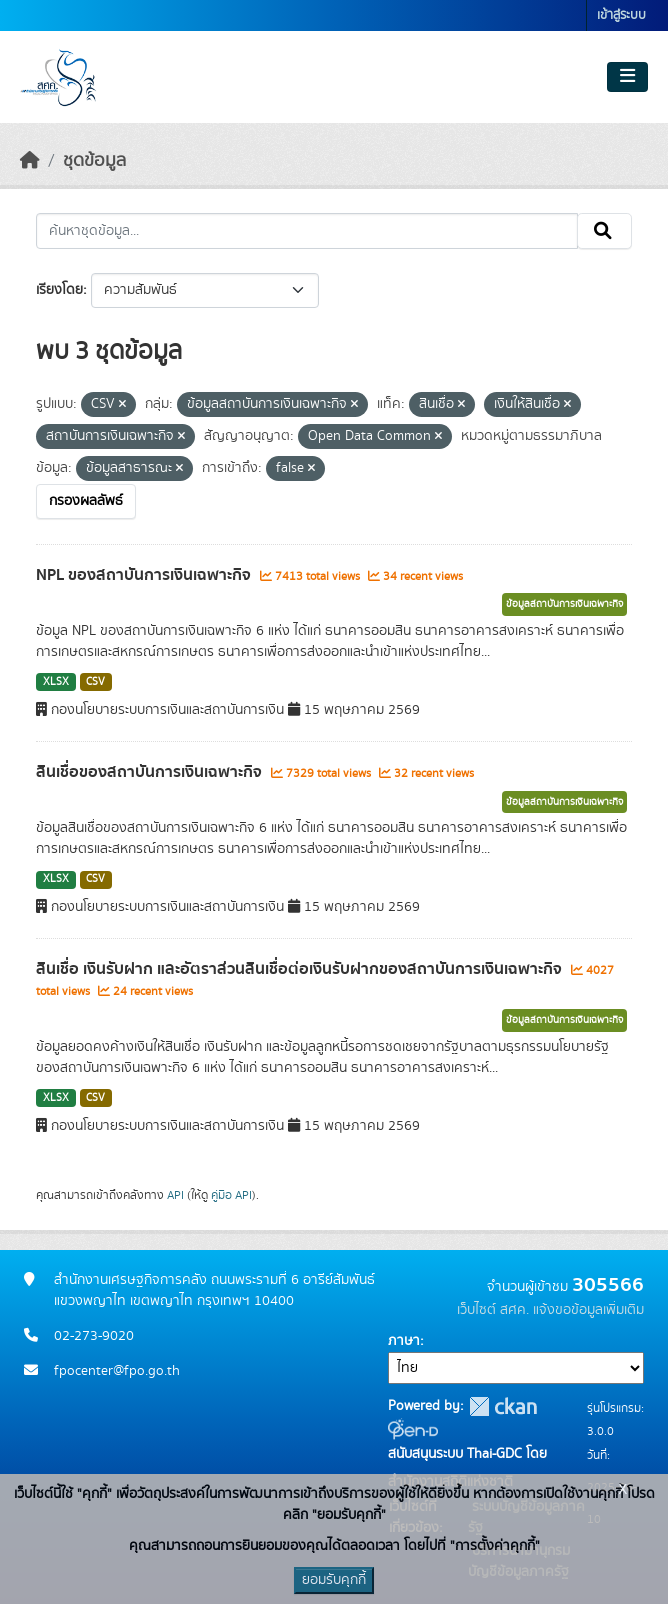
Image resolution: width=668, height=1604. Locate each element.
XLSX (56, 682)
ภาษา (404, 1341)
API (175, 1195)
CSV (95, 682)
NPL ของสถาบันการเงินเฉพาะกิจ (145, 575)
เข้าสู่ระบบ (621, 15)
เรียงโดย (59, 290)
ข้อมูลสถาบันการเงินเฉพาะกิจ (564, 604)
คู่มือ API (231, 1195)
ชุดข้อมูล (94, 161)
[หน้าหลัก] (30, 161)
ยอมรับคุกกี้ (334, 1580)
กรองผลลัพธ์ (86, 501)
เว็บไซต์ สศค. (493, 1310)
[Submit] (604, 231)
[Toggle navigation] (627, 77)
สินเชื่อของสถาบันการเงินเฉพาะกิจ (151, 772)
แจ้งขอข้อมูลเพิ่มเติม (588, 1310)
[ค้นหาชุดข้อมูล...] (307, 231)
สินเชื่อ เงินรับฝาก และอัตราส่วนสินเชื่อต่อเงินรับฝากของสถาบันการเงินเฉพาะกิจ (301, 969)
